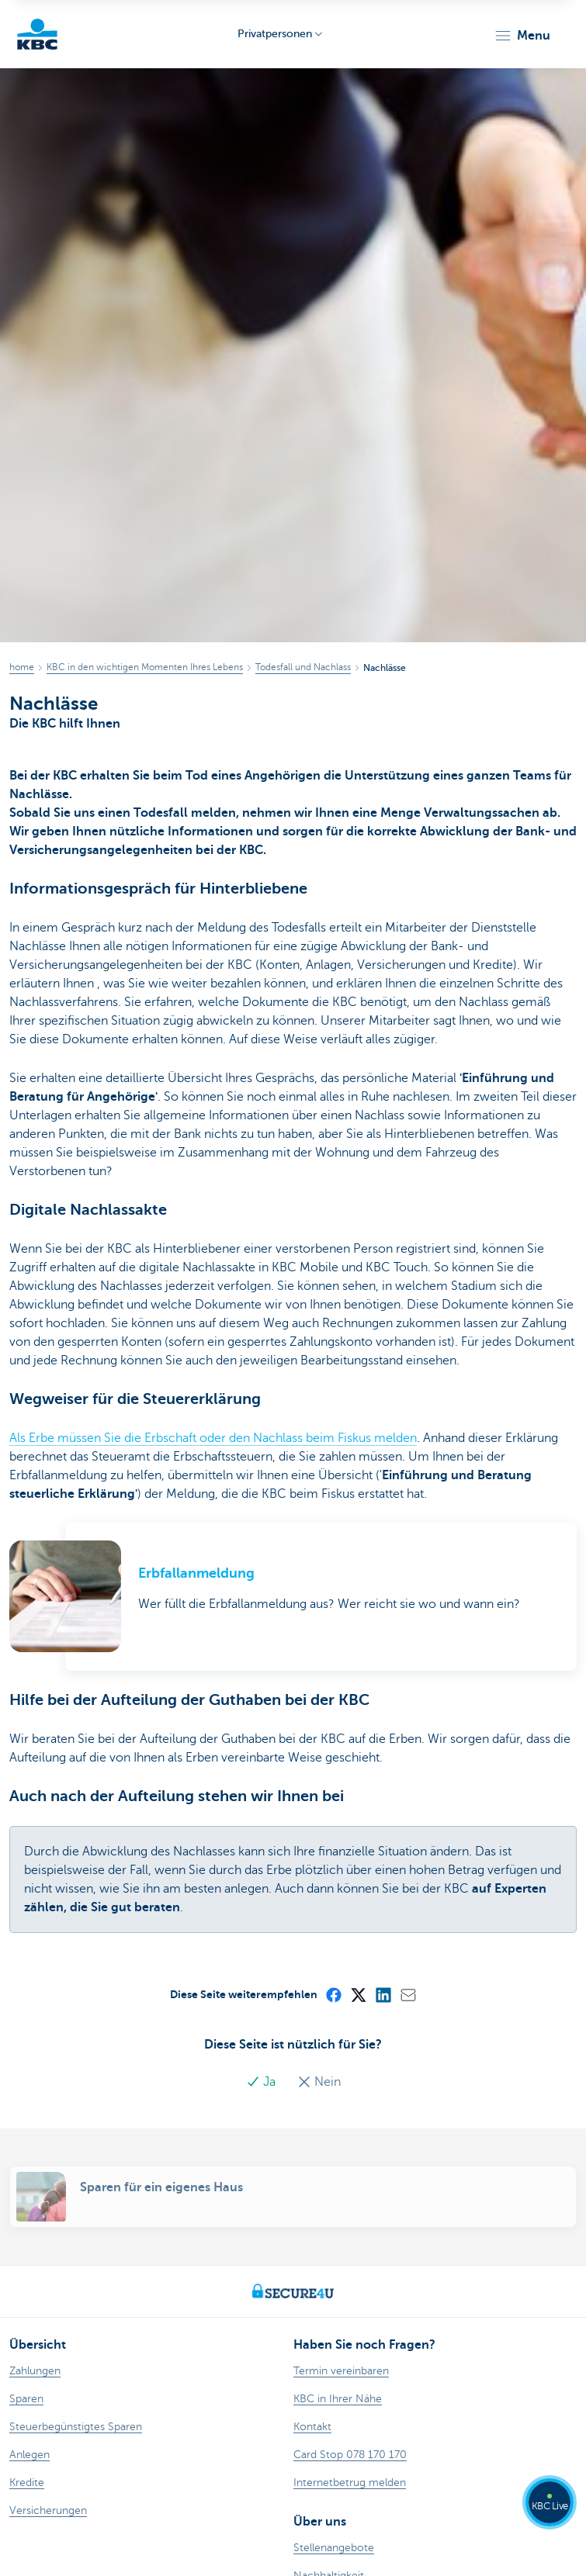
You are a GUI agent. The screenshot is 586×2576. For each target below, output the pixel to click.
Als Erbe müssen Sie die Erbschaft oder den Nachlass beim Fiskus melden (213, 1438)
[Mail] (407, 1994)
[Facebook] (333, 1994)
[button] (522, 36)
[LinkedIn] (382, 1994)
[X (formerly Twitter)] (357, 1994)
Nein (319, 2082)
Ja (262, 2082)
